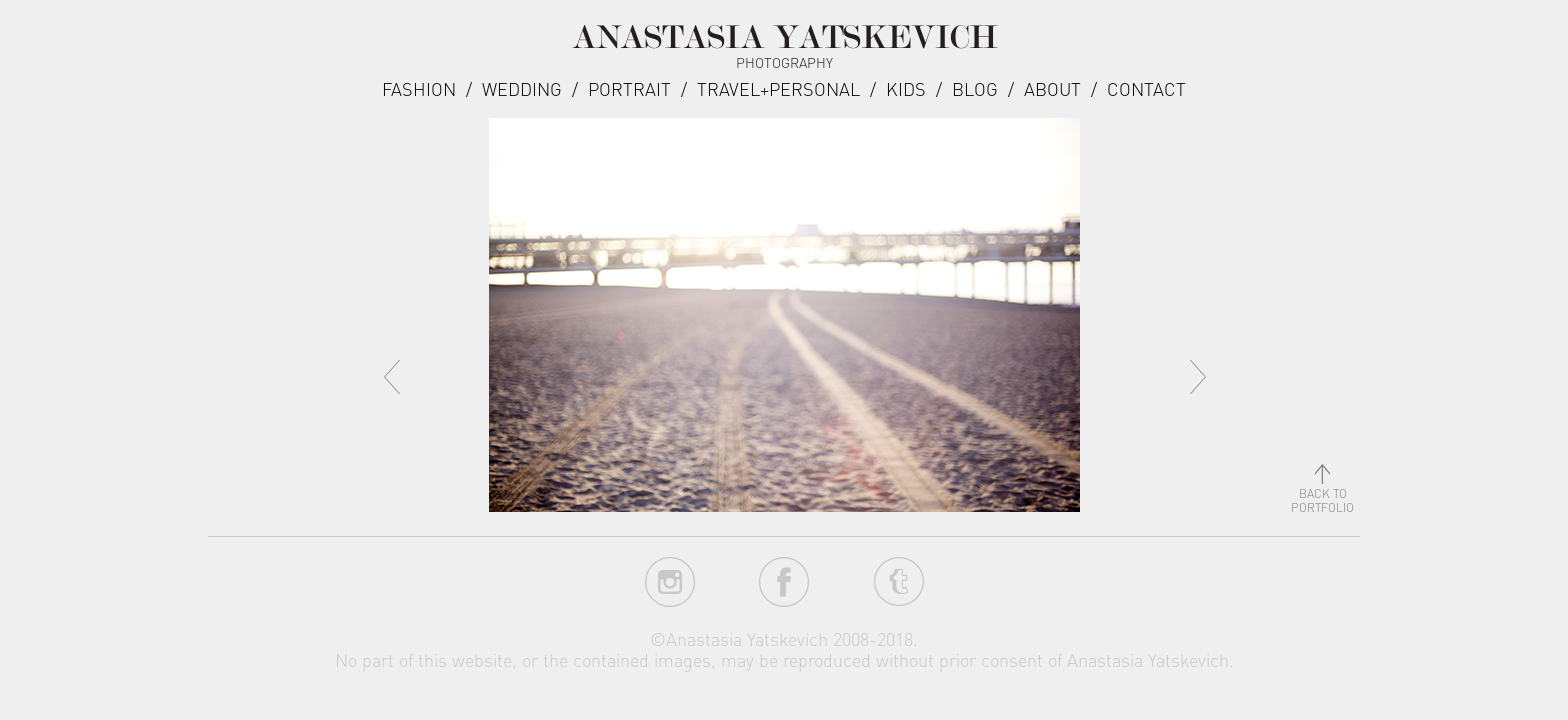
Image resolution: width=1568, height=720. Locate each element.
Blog (975, 88)
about (1052, 88)
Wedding (522, 88)
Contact (1146, 88)
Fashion (419, 88)
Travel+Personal (778, 88)
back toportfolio (1322, 493)
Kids (906, 88)
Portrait (629, 88)
